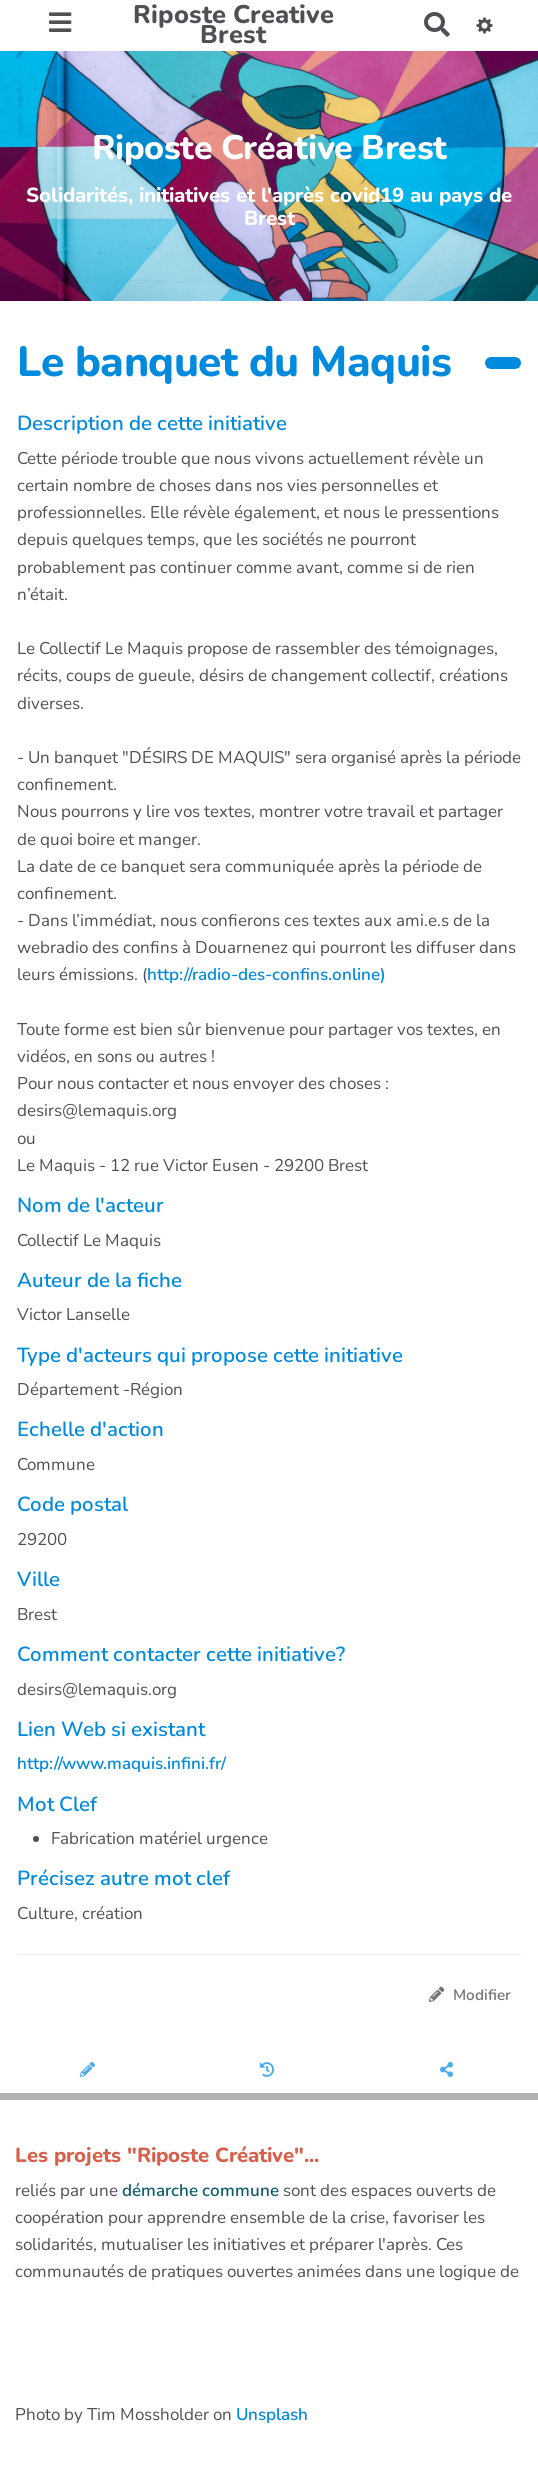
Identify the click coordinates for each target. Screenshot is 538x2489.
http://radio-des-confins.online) (266, 974)
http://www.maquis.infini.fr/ (121, 1763)
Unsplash (272, 2414)
